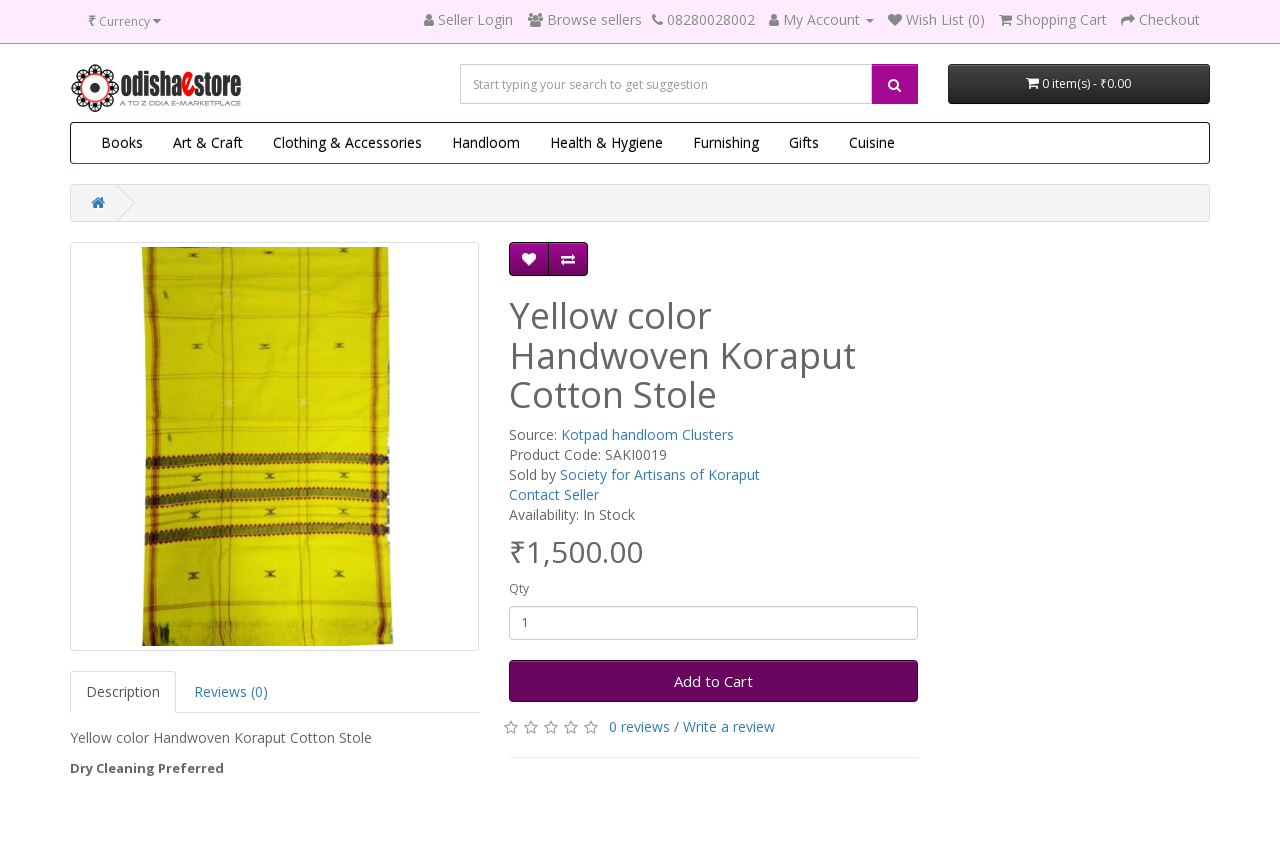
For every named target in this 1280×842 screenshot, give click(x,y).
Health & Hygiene (606, 142)
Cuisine (872, 142)
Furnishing (726, 142)
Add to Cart (713, 681)
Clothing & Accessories (347, 142)
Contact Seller (554, 494)
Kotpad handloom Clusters (647, 434)
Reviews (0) (231, 691)
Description (123, 691)
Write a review (729, 726)
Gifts (804, 142)
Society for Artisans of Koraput (660, 474)
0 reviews (639, 726)
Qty (519, 588)
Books (122, 142)
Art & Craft (208, 142)
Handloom (486, 142)
